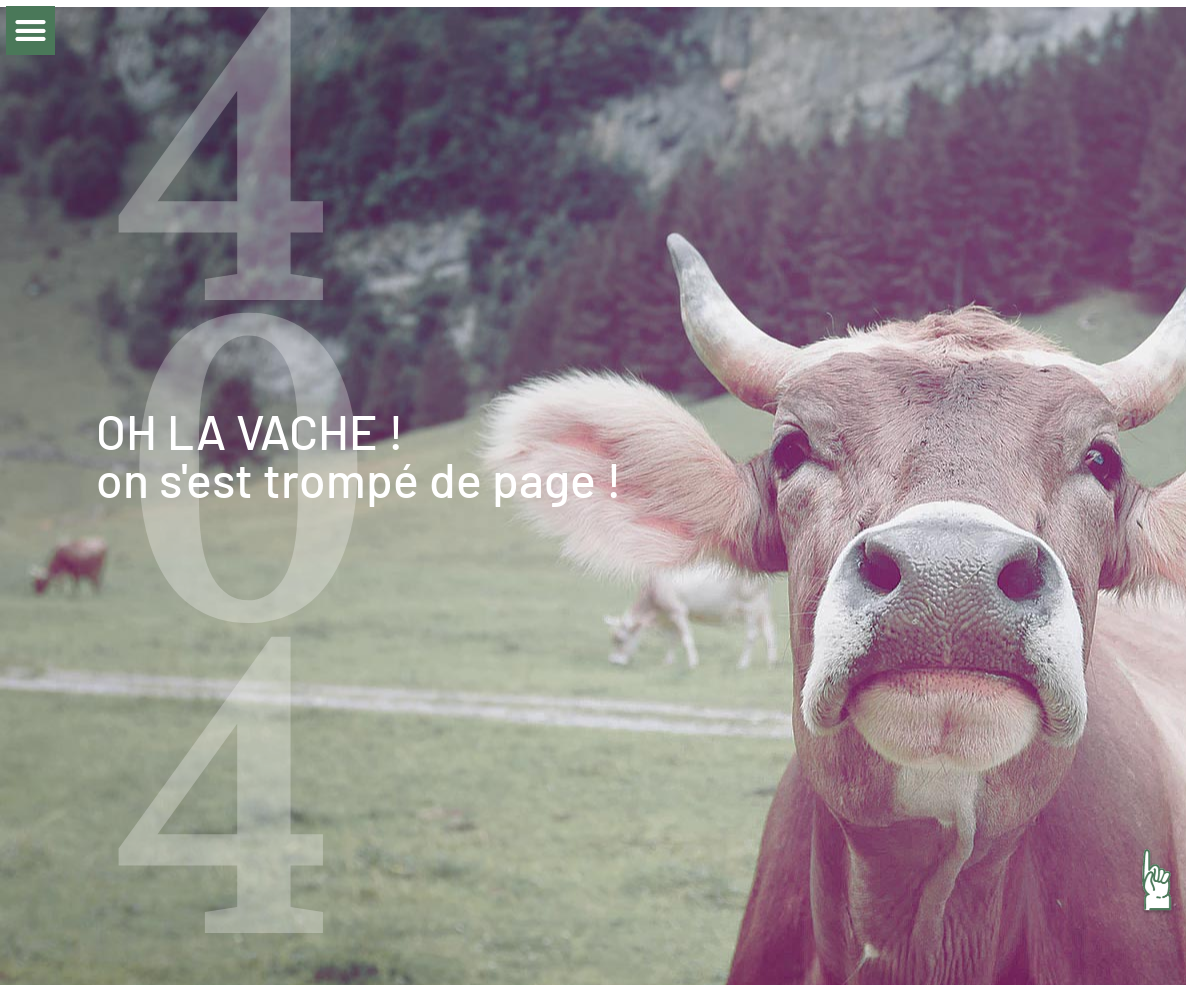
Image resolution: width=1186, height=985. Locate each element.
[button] (31, 31)
